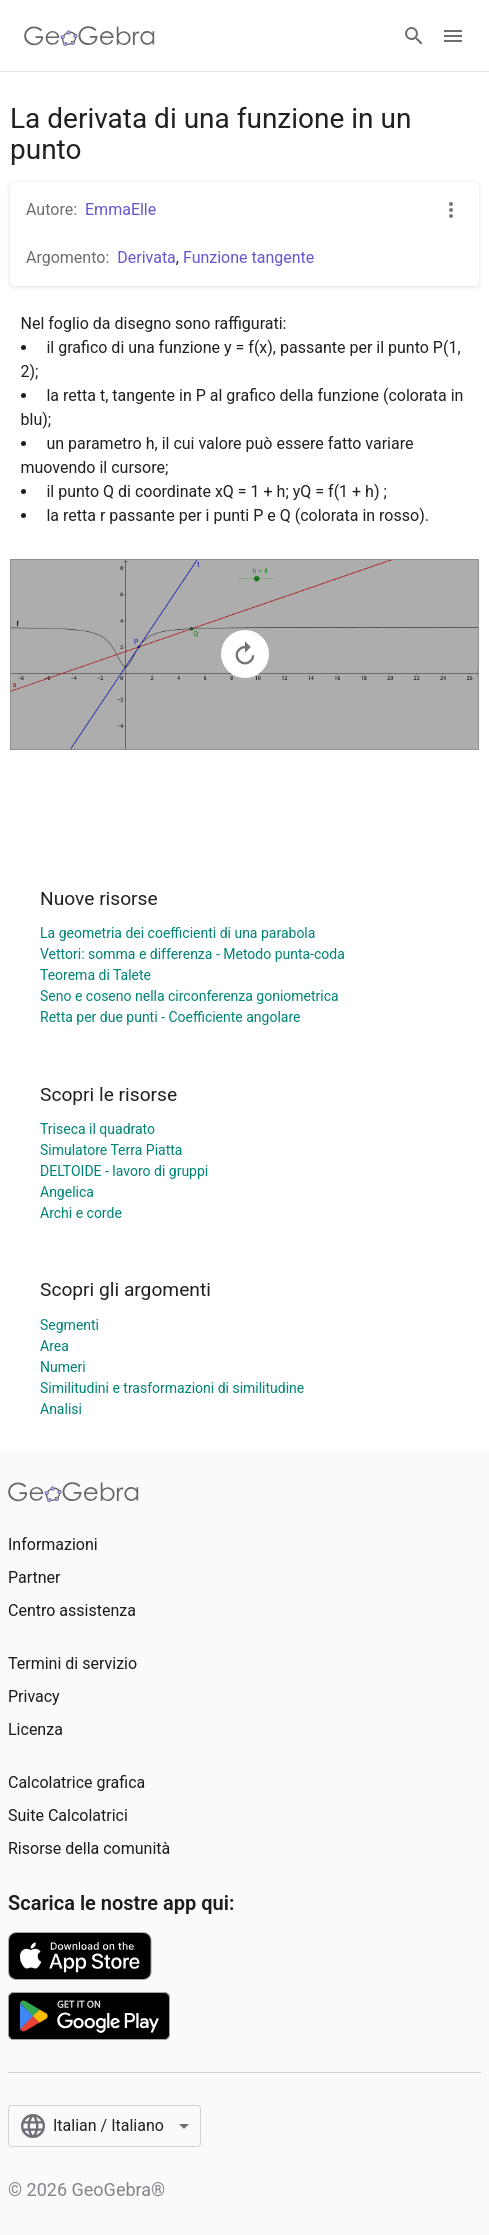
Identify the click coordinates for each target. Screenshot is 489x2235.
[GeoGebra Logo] (89, 36)
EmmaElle (120, 209)
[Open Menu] (453, 36)
